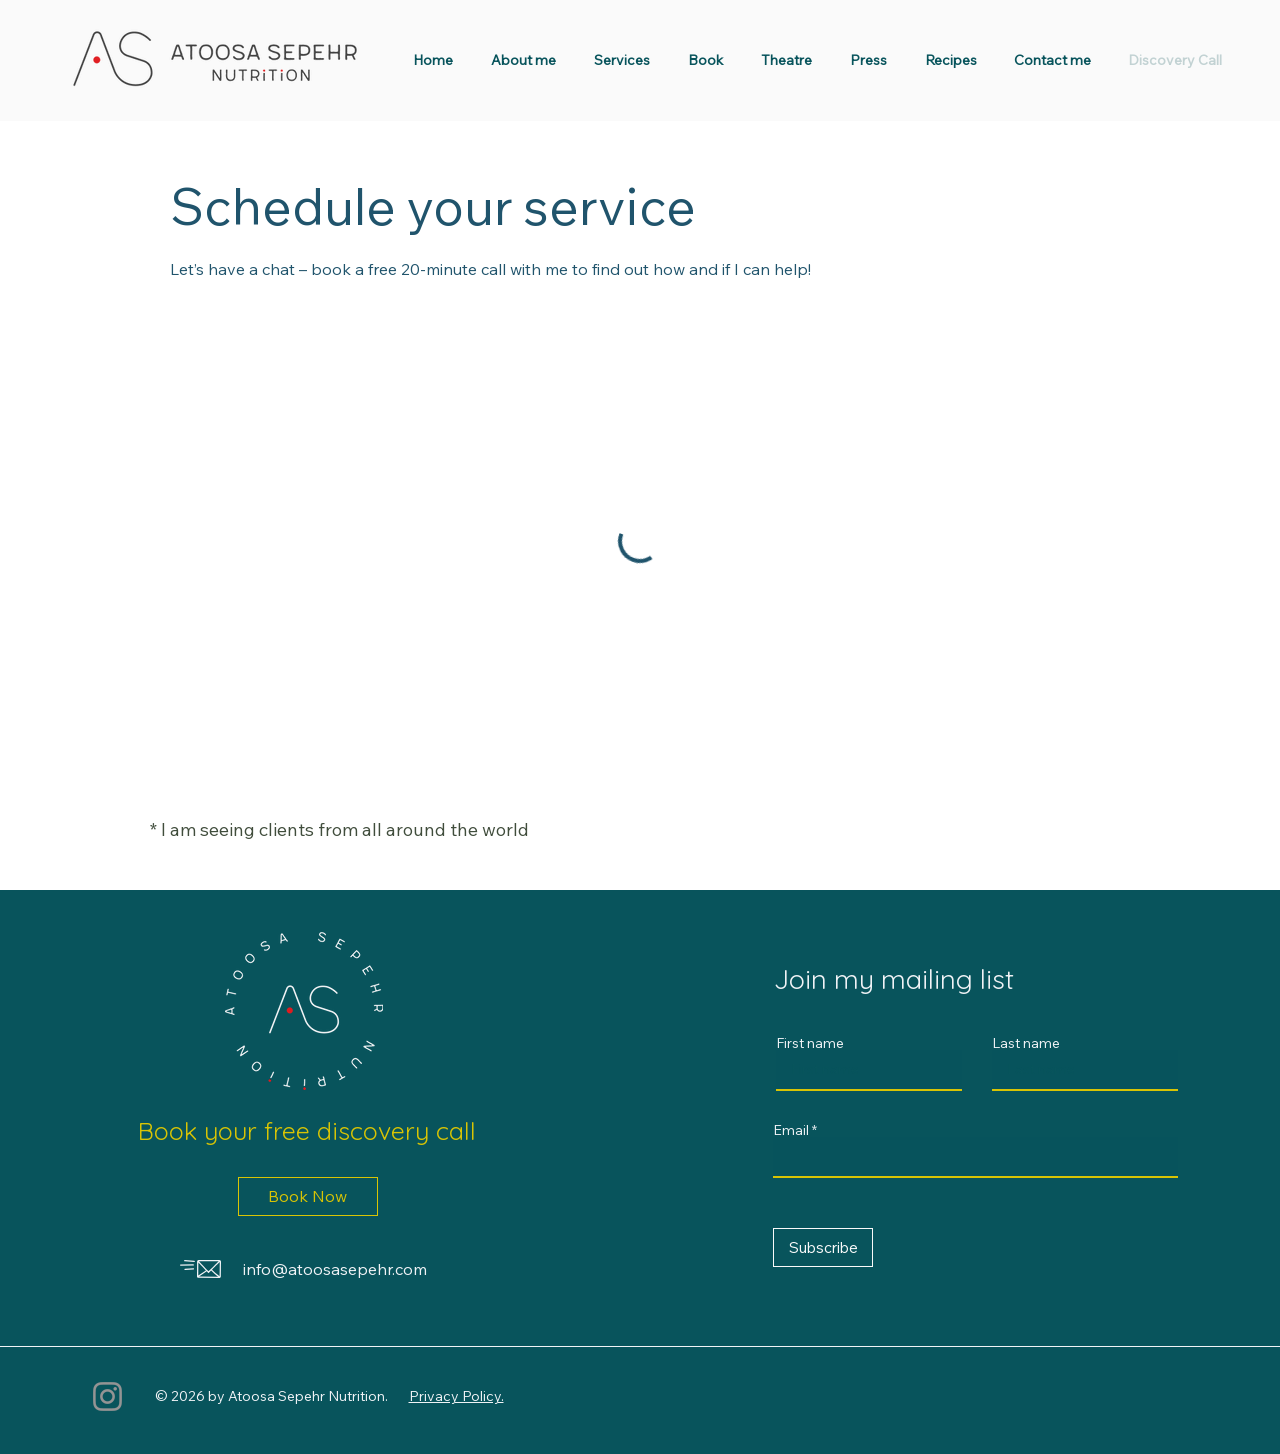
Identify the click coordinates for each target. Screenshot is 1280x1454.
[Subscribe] (823, 1247)
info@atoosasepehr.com (335, 1269)
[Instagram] (107, 1396)
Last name (1026, 1043)
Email (791, 1130)
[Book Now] (308, 1196)
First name (810, 1043)
